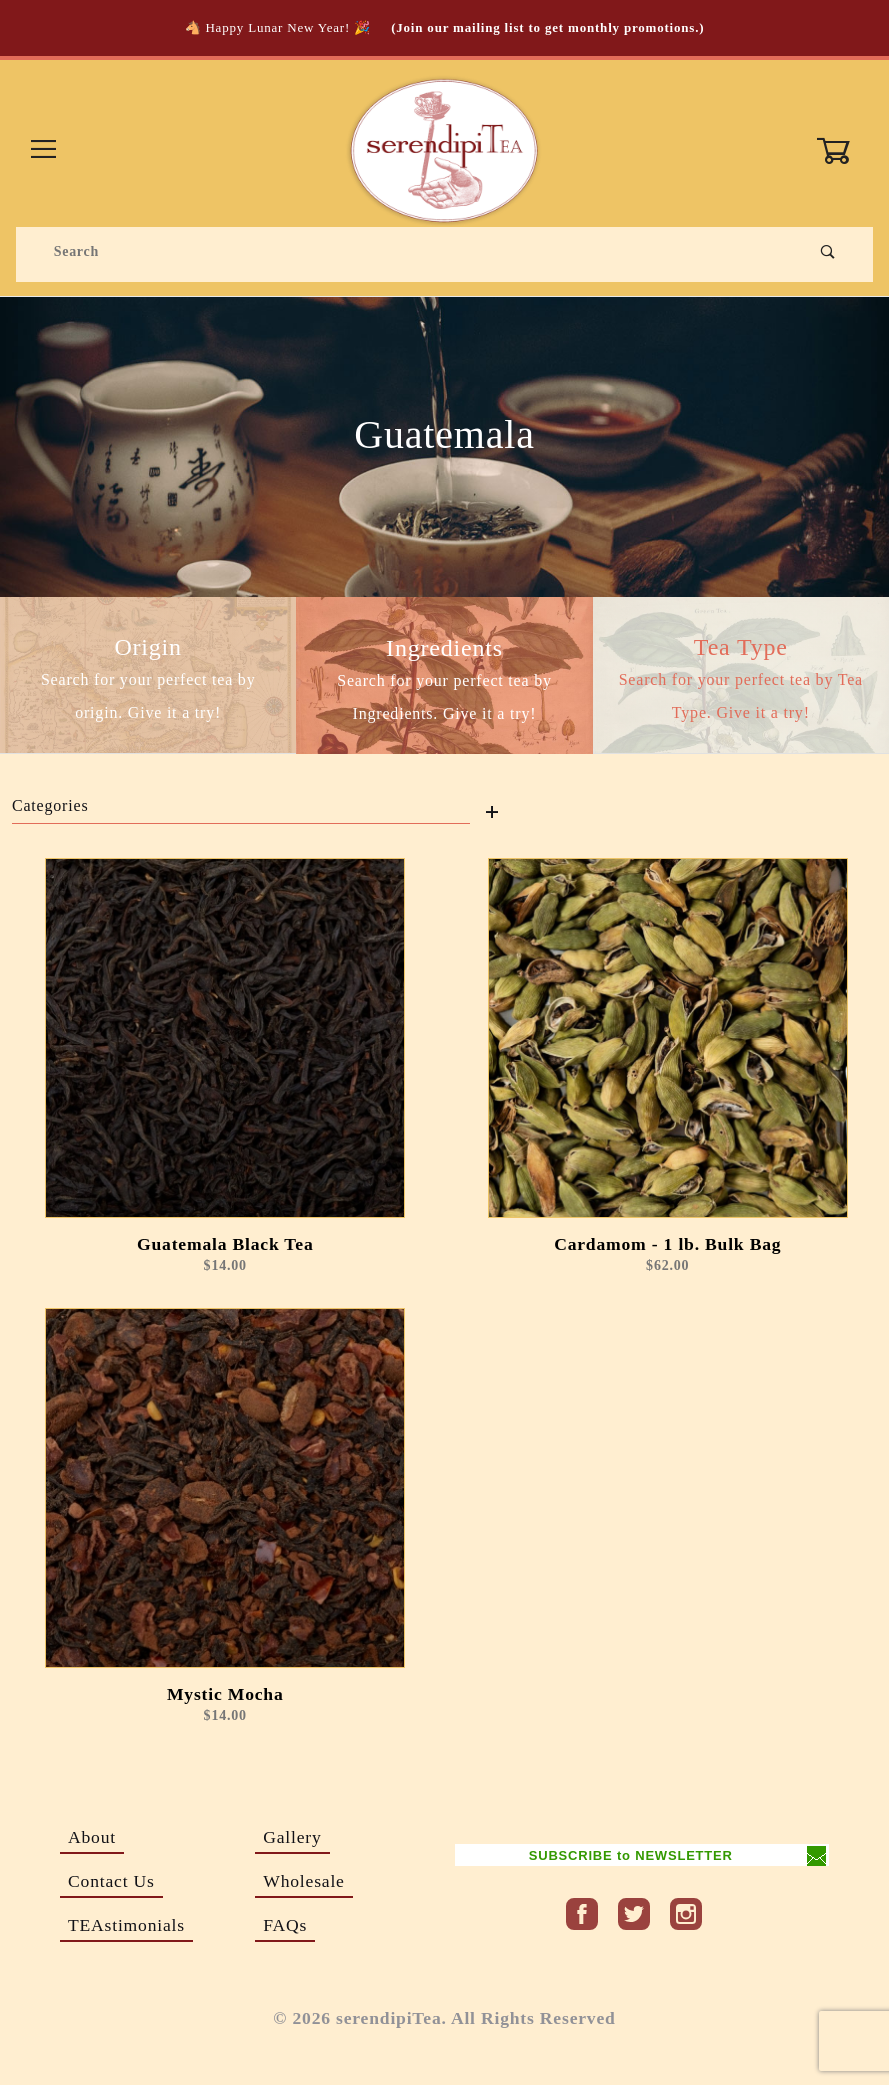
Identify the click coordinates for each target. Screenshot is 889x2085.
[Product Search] (410, 252)
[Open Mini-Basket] (844, 151)
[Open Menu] (44, 150)
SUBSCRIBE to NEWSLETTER (631, 1855)
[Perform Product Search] (828, 252)
